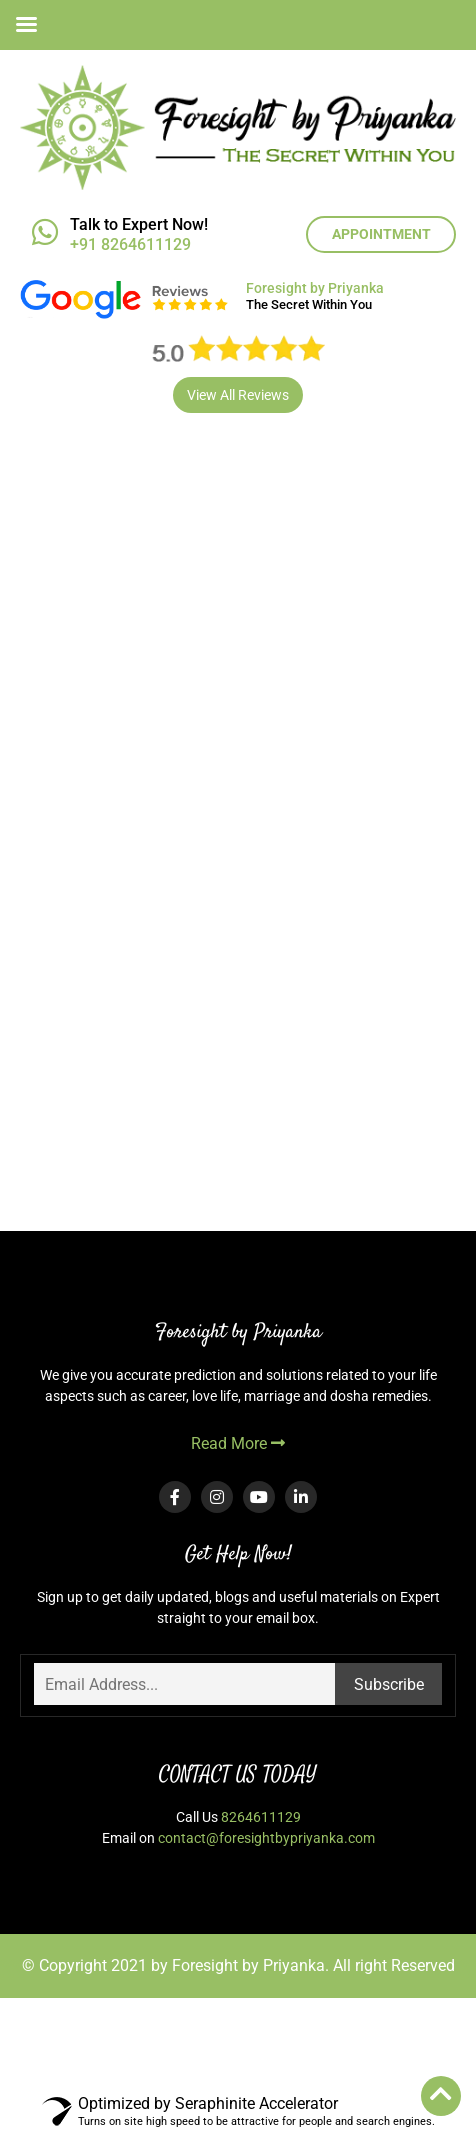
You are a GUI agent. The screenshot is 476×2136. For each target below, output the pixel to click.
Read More (238, 1443)
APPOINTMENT (381, 234)
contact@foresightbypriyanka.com (266, 1838)
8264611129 (261, 1817)
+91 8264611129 (130, 244)
